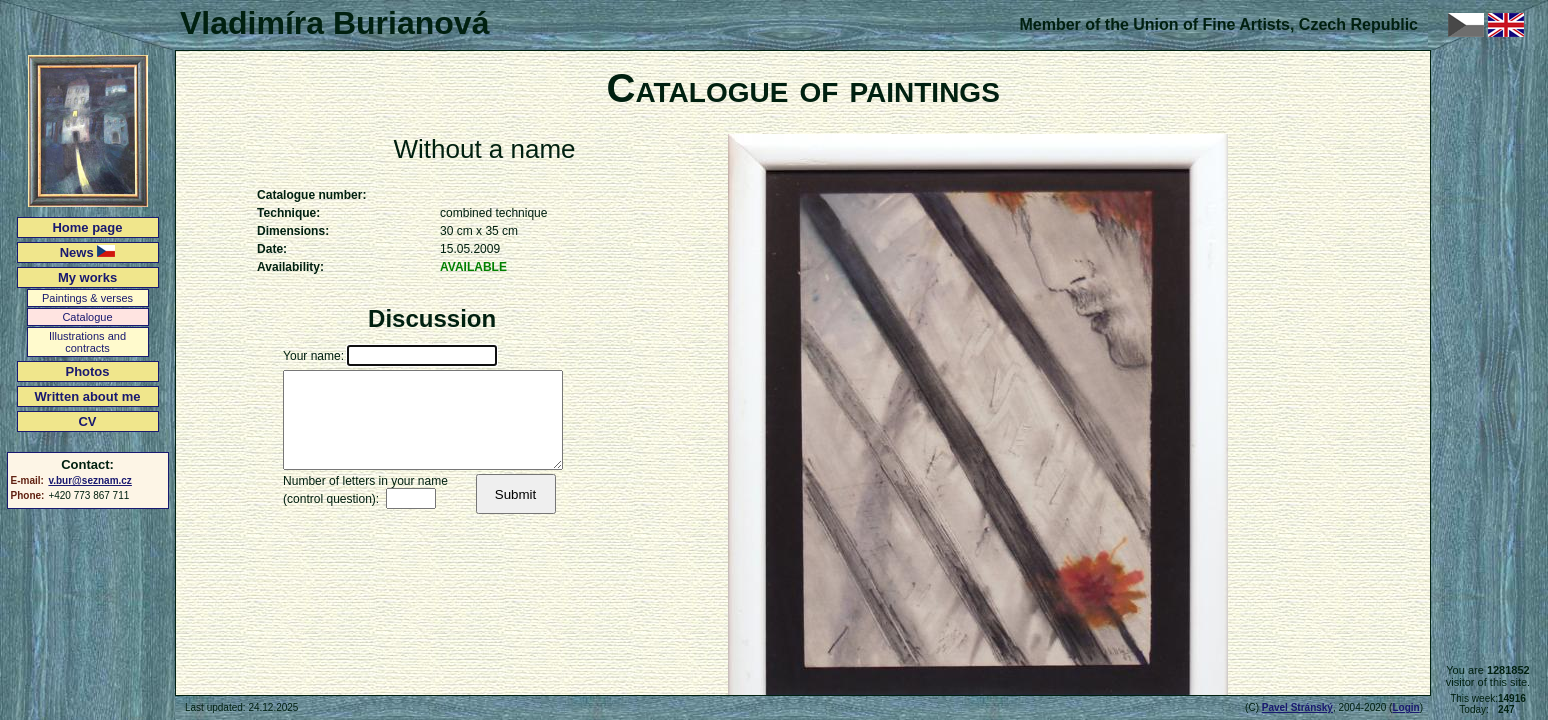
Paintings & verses (87, 298)
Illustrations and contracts (87, 342)
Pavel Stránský (1297, 707)
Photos (87, 371)
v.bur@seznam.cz (89, 480)
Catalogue (87, 317)
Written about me (88, 396)
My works (87, 277)
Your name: (313, 356)
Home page (87, 227)
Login (1405, 707)
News (88, 252)
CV (87, 421)
